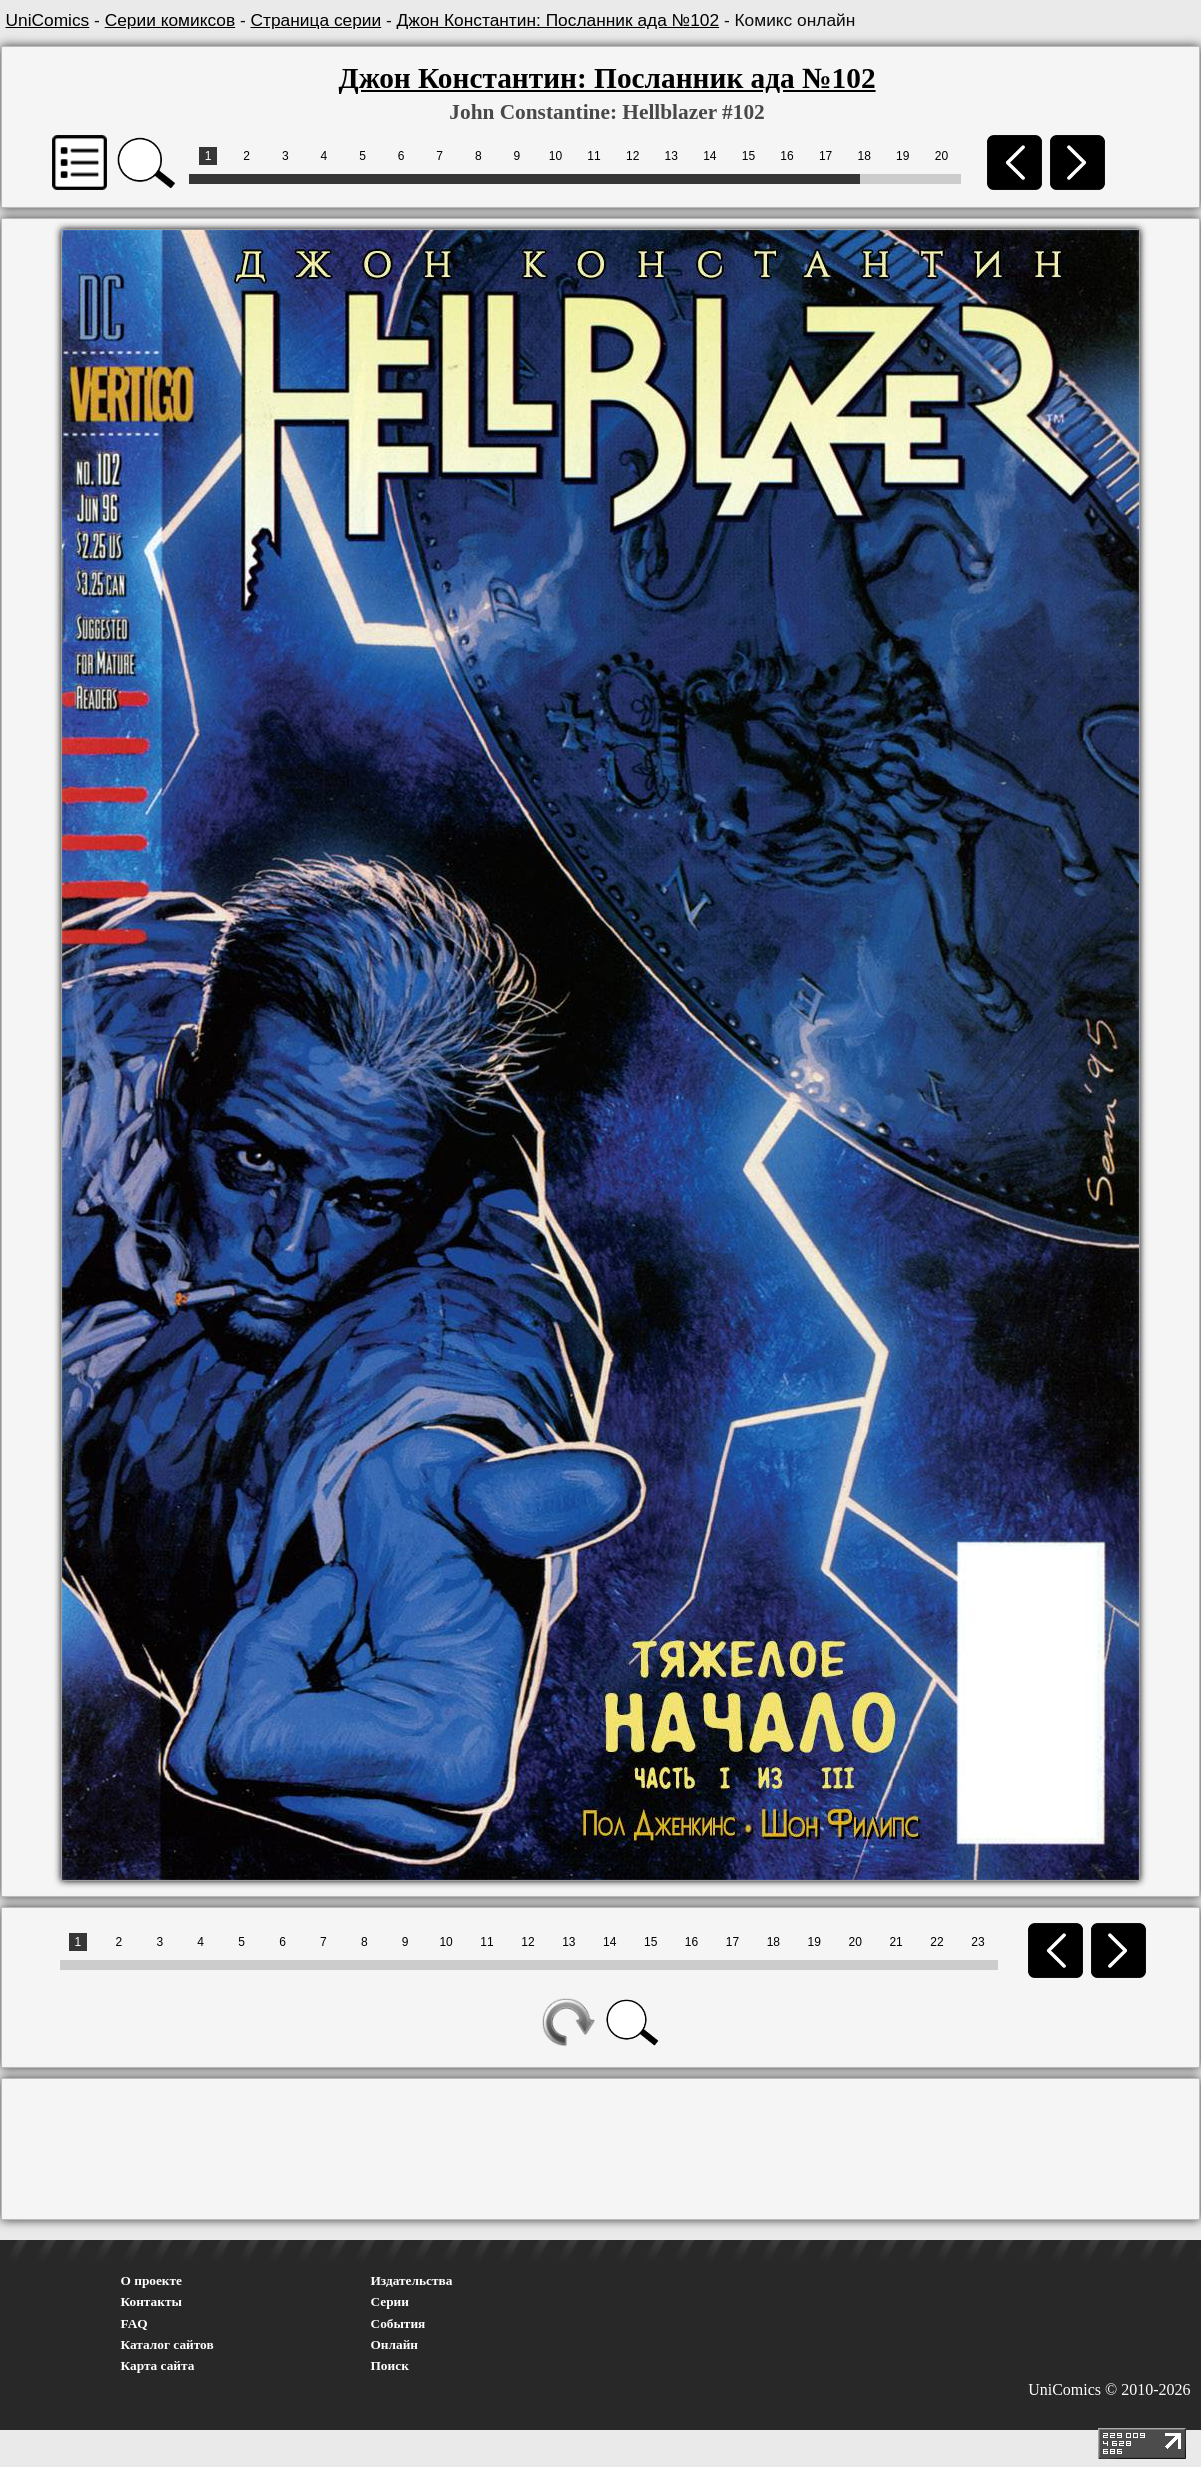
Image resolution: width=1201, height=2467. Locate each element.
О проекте (152, 2280)
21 (895, 1942)
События (398, 2323)
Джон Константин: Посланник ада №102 (558, 20)
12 (632, 156)
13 (671, 156)
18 (864, 156)
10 (555, 156)
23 (977, 1942)
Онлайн (395, 2344)
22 (936, 1942)
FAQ (134, 2323)
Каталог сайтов (167, 2344)
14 (709, 156)
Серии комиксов (170, 20)
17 (825, 156)
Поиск (390, 2365)
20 (941, 156)
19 (902, 156)
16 (786, 156)
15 (748, 156)
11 (593, 156)
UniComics (48, 20)
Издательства (412, 2280)
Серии (390, 2301)
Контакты (151, 2301)
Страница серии (316, 20)
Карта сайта (158, 2365)
